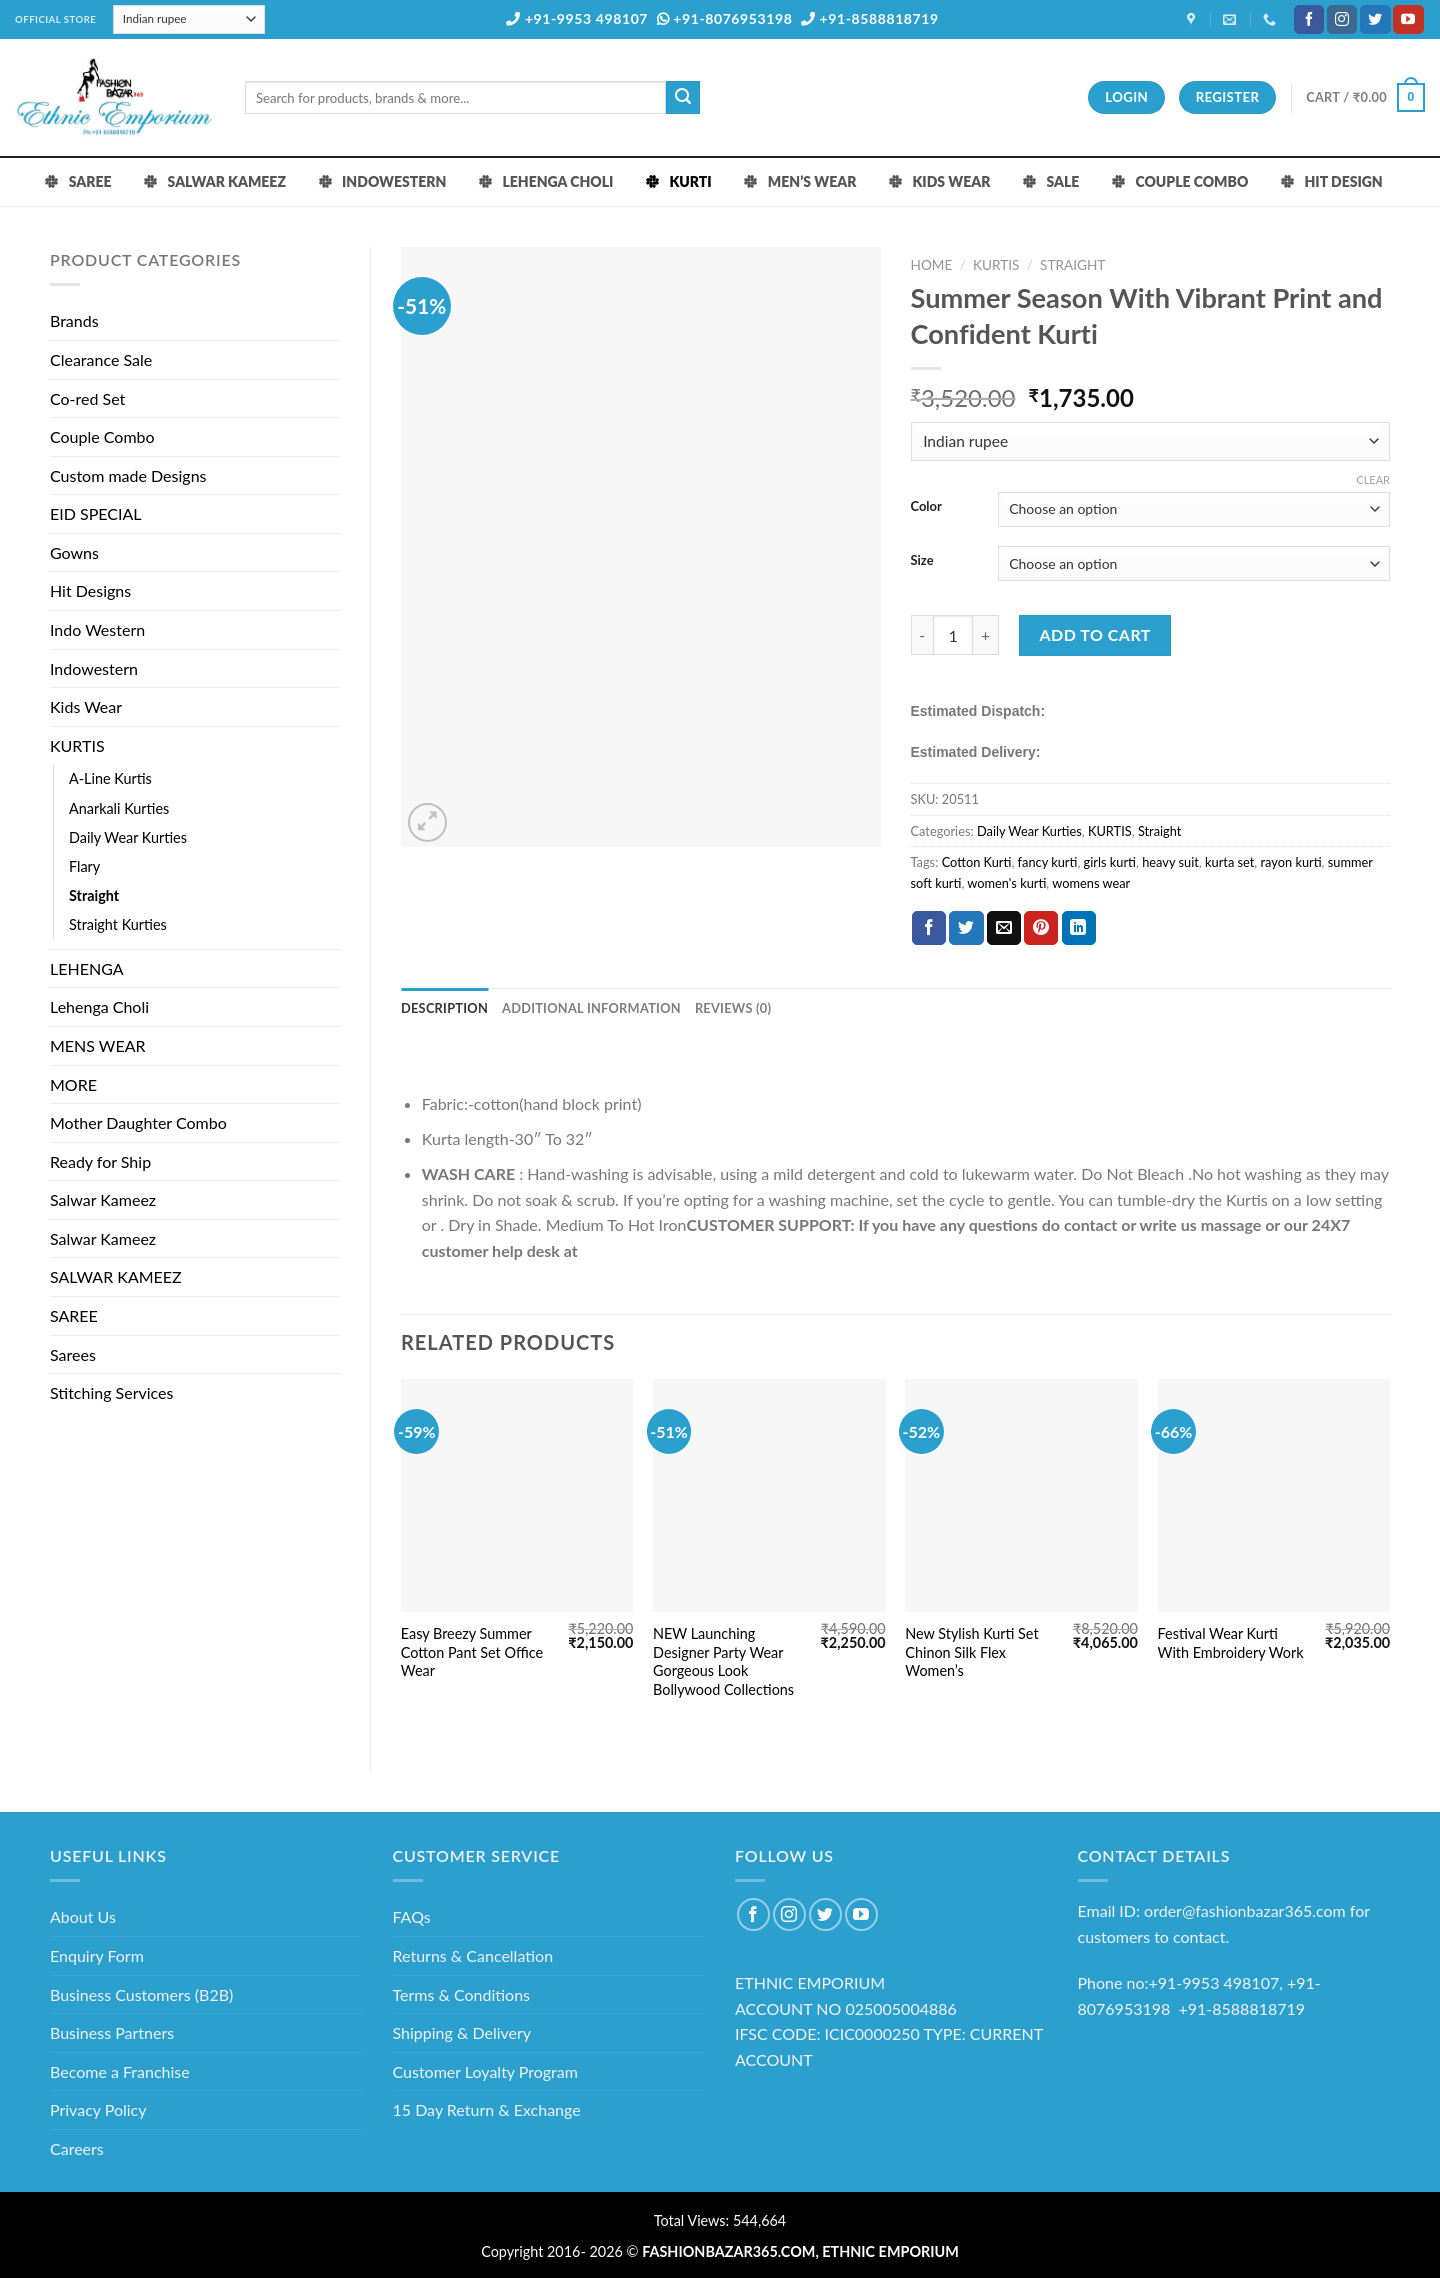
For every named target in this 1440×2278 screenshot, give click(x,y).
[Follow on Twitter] (1375, 20)
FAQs (412, 1916)
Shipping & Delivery (462, 2032)
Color (926, 507)
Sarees (73, 1354)
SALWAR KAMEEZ (116, 1276)
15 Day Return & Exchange (487, 2109)
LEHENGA (87, 968)
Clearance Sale (101, 359)
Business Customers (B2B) (141, 1994)
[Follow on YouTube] (1408, 20)
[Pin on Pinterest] (1041, 928)
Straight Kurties (118, 924)
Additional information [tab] (591, 1008)
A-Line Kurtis (110, 778)
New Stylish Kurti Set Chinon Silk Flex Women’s (971, 1652)
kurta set (1229, 862)
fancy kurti (1048, 862)
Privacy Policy (98, 2109)
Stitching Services (112, 1392)
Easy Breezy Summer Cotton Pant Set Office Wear (472, 1652)
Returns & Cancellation (473, 1955)
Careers (77, 2148)
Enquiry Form (97, 1955)
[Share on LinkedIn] (1079, 928)
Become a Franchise (120, 2071)
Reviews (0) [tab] (733, 1008)
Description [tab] (444, 1008)
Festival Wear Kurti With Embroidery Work (1231, 1643)
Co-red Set (87, 398)
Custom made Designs (128, 475)
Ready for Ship (100, 1161)
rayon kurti (1291, 862)
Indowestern (94, 668)
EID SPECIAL (95, 513)
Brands (74, 320)
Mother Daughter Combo (138, 1122)
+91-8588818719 (870, 18)
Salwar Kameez (103, 1199)
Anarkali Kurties (119, 808)
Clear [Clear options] (1373, 479)
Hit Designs (90, 590)
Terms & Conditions (462, 1994)
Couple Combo (102, 436)
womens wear (1091, 883)
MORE (73, 1084)
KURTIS (77, 745)
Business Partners (112, 2032)
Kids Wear (86, 706)
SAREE (74, 1315)
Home (932, 265)
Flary (84, 866)
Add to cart (1095, 634)
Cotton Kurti (977, 862)
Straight (94, 895)
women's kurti (1006, 883)
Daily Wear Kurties (128, 837)
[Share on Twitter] (966, 928)
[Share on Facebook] (929, 928)
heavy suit (1170, 862)
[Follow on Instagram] (1342, 20)
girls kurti (1110, 862)
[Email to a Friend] (1004, 928)
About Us (83, 1916)
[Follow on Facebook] (1309, 20)
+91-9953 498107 (577, 18)
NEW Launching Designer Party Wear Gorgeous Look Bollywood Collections (723, 1661)
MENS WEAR (98, 1045)
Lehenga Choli (99, 1006)
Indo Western (97, 629)
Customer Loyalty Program (485, 2071)
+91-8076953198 (725, 18)
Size (922, 561)
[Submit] (683, 98)
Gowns (74, 552)
